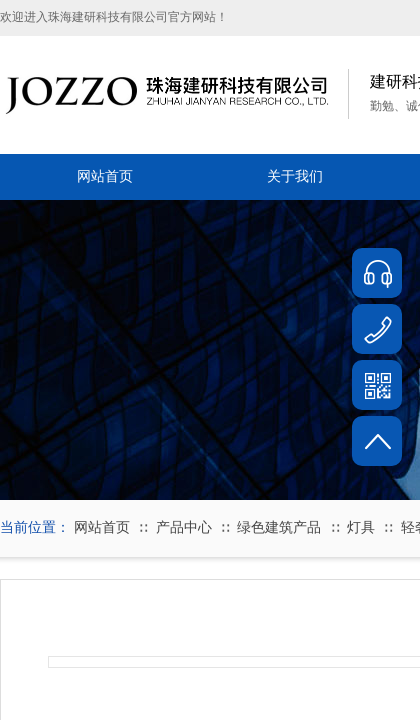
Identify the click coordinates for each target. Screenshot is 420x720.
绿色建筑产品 (279, 527)
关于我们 (295, 176)
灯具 (361, 527)
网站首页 (105, 176)
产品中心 (184, 527)
